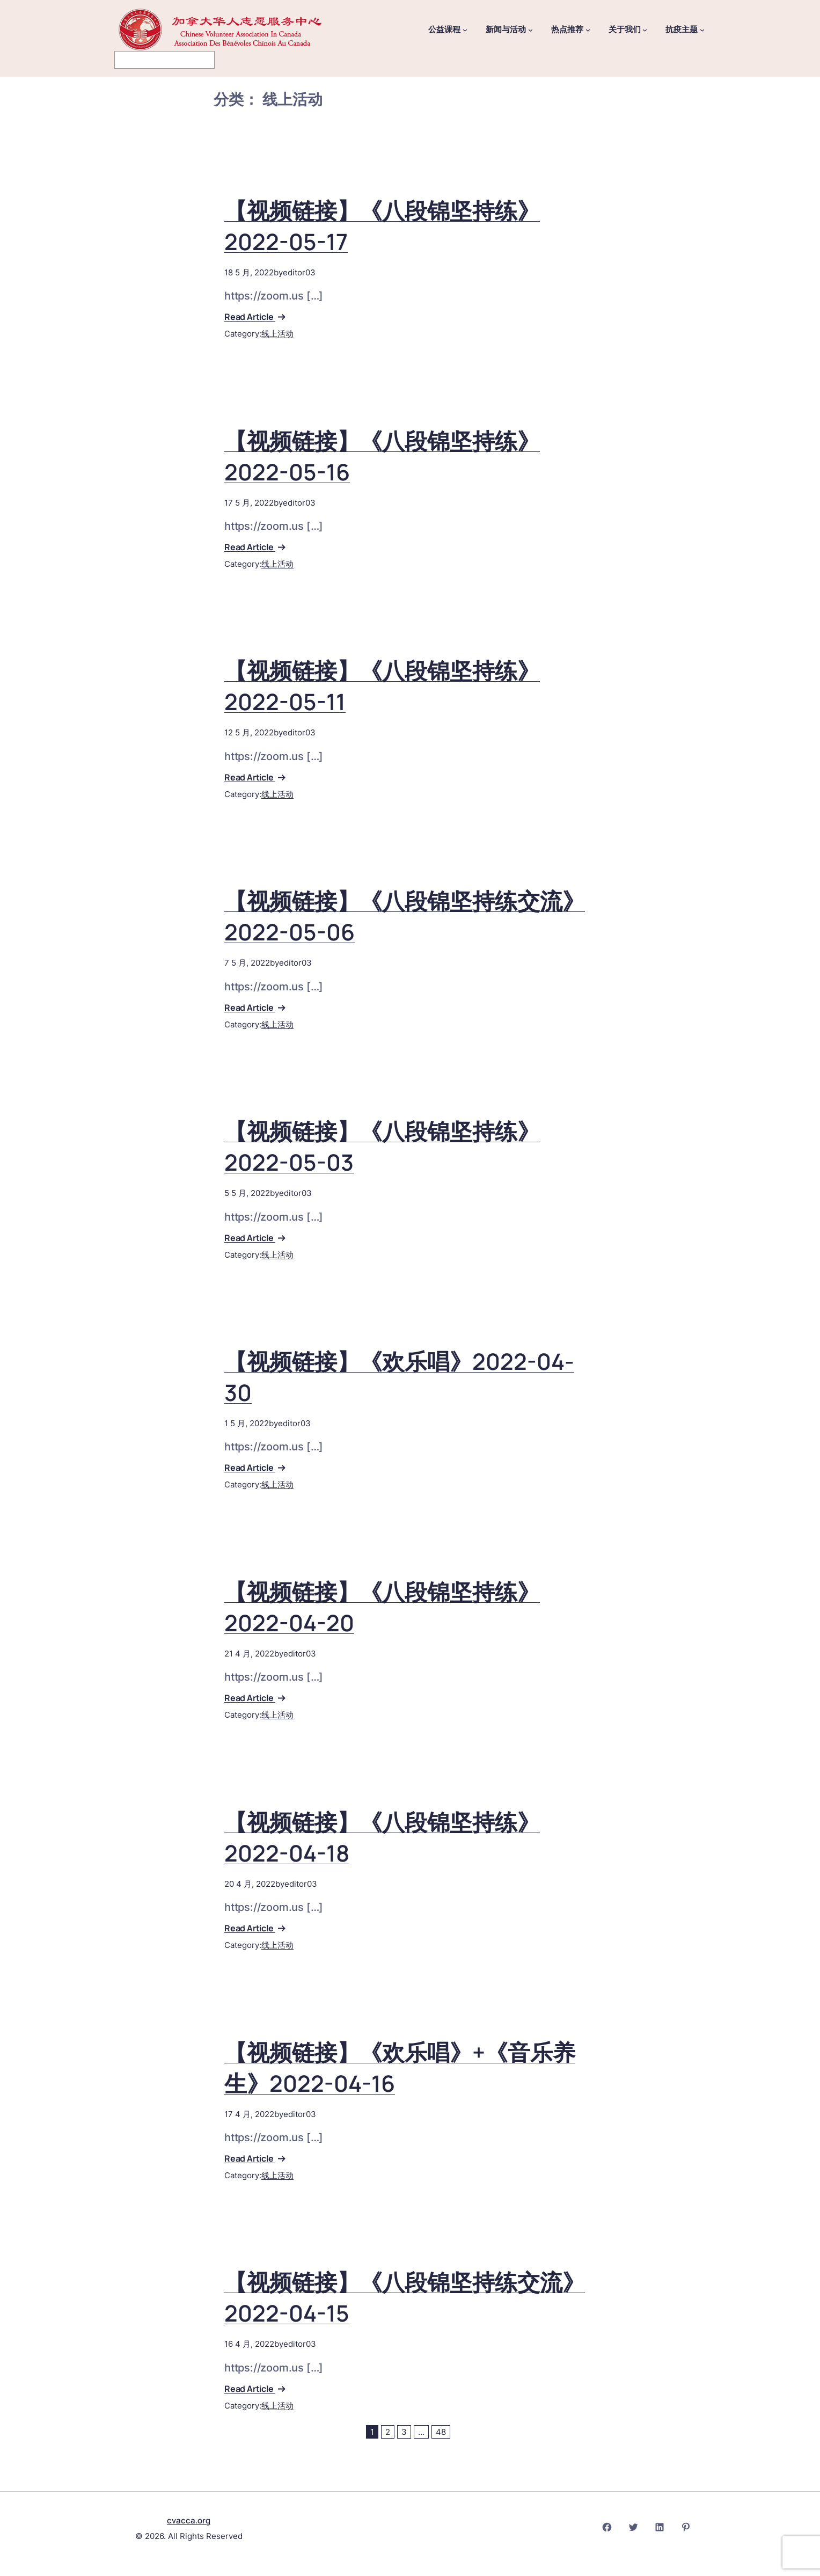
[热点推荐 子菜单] (587, 29)
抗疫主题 (681, 29)
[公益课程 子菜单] (465, 29)
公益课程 (444, 29)
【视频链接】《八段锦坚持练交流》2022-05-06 (404, 916)
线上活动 (277, 334)
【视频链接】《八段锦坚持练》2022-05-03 (382, 1146)
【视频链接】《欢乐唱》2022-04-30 (399, 1377)
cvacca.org (188, 2520)
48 (441, 2432)
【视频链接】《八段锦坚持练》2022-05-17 (382, 226)
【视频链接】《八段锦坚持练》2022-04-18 (382, 1837)
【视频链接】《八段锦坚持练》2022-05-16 (382, 456)
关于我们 (625, 29)
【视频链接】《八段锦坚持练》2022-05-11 (382, 686)
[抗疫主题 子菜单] (702, 29)
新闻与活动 (506, 29)
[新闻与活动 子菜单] (530, 29)
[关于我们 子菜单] (644, 29)
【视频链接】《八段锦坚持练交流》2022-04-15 (404, 2297)
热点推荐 (567, 29)
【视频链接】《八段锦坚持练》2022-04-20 (382, 1607)
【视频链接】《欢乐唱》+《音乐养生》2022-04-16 (399, 2068)
